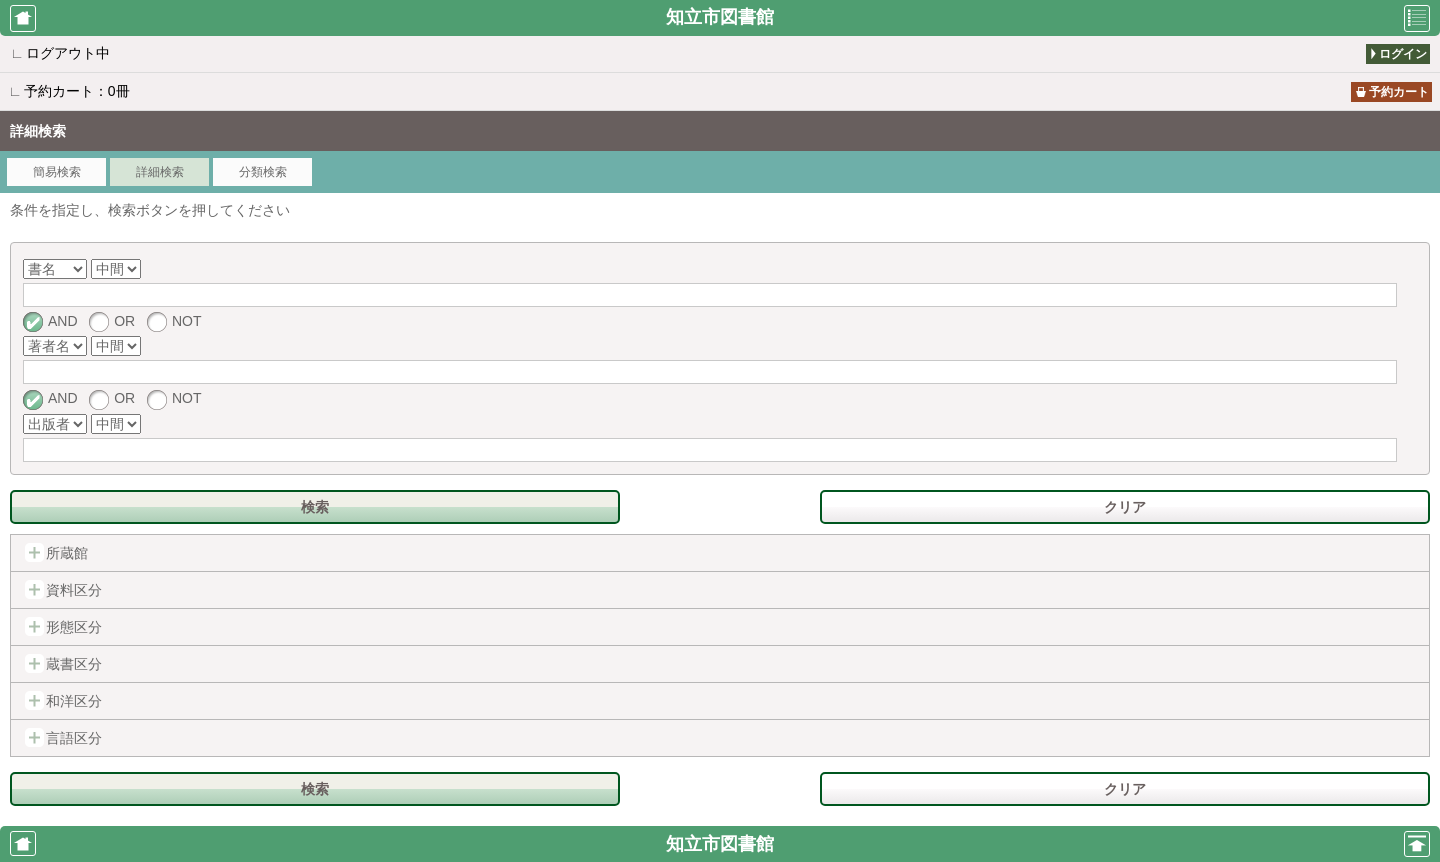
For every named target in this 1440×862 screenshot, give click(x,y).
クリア (1125, 507)
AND (50, 321)
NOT (174, 321)
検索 (315, 507)
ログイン (1403, 54)
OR (112, 321)
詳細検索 (160, 172)
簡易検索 (57, 172)
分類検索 (263, 172)
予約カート (1399, 92)
